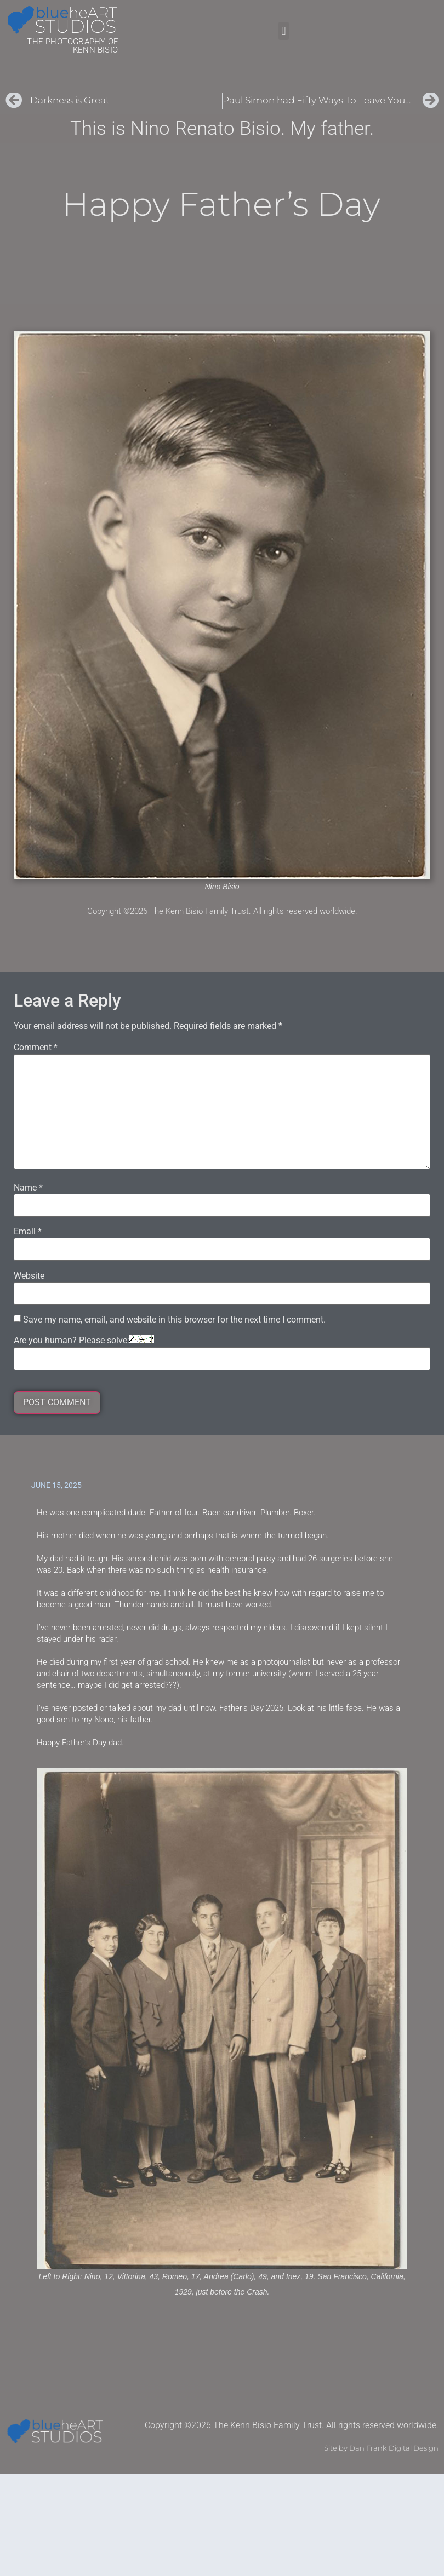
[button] (283, 31)
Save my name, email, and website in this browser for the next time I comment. (174, 1319)
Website (29, 1276)
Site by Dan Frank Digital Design (381, 2447)
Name (28, 1187)
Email (28, 1231)
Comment (36, 1047)
